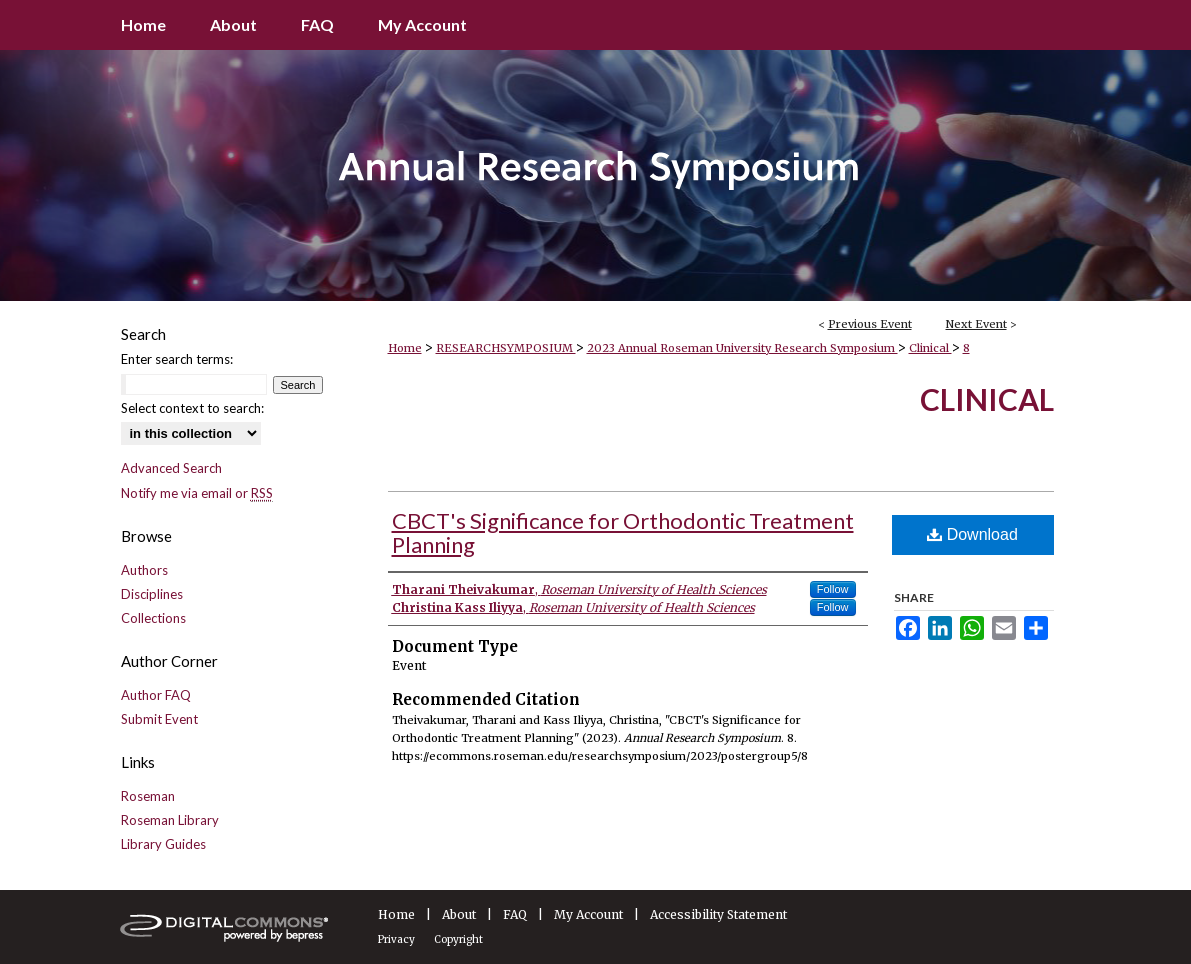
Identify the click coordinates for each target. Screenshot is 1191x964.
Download (972, 534)
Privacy (396, 939)
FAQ (515, 914)
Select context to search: (192, 408)
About (459, 914)
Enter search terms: (177, 359)
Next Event (976, 324)
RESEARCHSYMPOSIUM (506, 348)
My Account (588, 914)
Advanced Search (171, 468)
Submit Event (159, 719)
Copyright (458, 939)
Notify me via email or (197, 493)
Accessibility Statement (718, 914)
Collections (153, 618)
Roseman (148, 796)
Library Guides (163, 844)
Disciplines (152, 594)
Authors (144, 570)
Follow (833, 589)
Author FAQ (156, 695)
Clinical (930, 348)
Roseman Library (170, 820)
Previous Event (870, 324)
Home (405, 348)
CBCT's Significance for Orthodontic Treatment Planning (623, 532)
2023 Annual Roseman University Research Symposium (742, 348)
